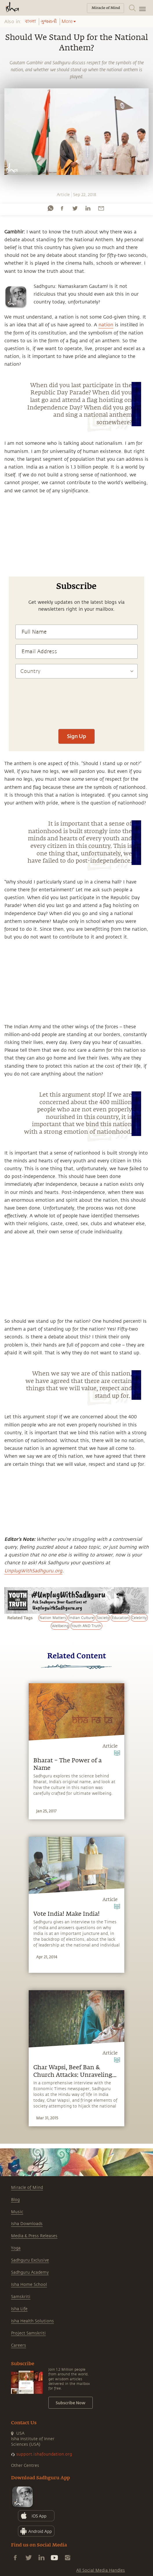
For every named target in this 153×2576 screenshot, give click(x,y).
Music (17, 2212)
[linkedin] (88, 208)
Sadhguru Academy (30, 2272)
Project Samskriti (28, 2333)
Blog (15, 2200)
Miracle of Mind (27, 2187)
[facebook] (62, 208)
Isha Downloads (27, 2224)
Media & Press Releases (34, 2236)
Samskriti (20, 2297)
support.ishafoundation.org (44, 2454)
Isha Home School (29, 2284)
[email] (101, 208)
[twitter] (75, 208)
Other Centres (25, 2465)
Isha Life (19, 2309)
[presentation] (76, 706)
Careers (18, 2345)
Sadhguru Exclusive (30, 2260)
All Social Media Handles (100, 2570)
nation (106, 325)
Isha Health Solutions (32, 2321)
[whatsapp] (50, 208)
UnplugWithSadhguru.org (33, 1571)
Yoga (16, 2248)
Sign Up (76, 736)
